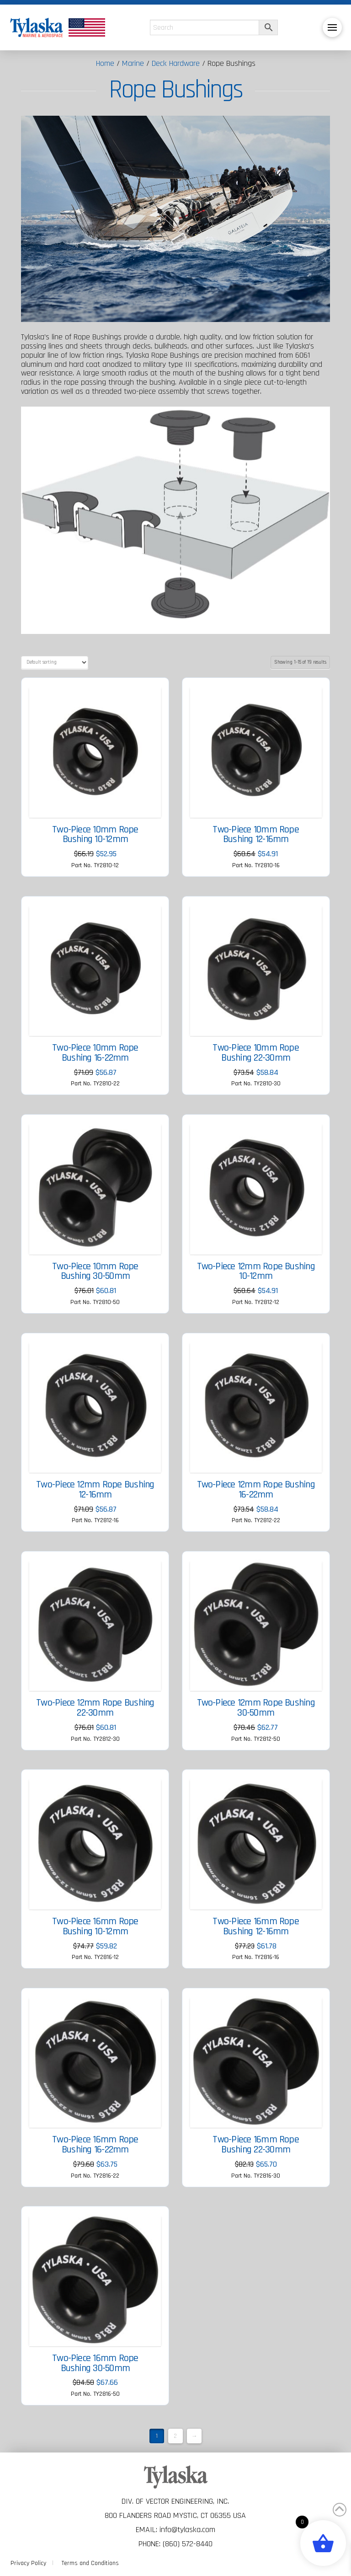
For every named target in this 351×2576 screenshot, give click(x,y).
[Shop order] (54, 662)
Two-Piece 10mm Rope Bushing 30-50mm (95, 1271)
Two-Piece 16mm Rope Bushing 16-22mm (95, 2144)
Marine (133, 63)
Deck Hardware (176, 63)
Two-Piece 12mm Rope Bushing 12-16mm (95, 1489)
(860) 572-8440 (188, 2543)
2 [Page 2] (175, 2436)
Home (105, 63)
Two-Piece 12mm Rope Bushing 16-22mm (256, 1489)
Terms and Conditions (90, 2563)
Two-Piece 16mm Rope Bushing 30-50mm (95, 2363)
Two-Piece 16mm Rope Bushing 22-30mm (255, 2144)
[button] (332, 27)
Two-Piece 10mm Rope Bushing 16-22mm (95, 1052)
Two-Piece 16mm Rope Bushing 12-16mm (255, 1926)
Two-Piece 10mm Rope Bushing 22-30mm (255, 1052)
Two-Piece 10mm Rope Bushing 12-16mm (255, 834)
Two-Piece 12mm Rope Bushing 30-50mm (256, 1707)
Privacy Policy (28, 2563)
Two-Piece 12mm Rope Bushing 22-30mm (95, 1707)
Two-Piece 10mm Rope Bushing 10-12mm (95, 834)
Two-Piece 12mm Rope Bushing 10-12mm (256, 1271)
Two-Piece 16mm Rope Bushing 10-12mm (95, 1926)
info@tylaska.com (187, 2529)
